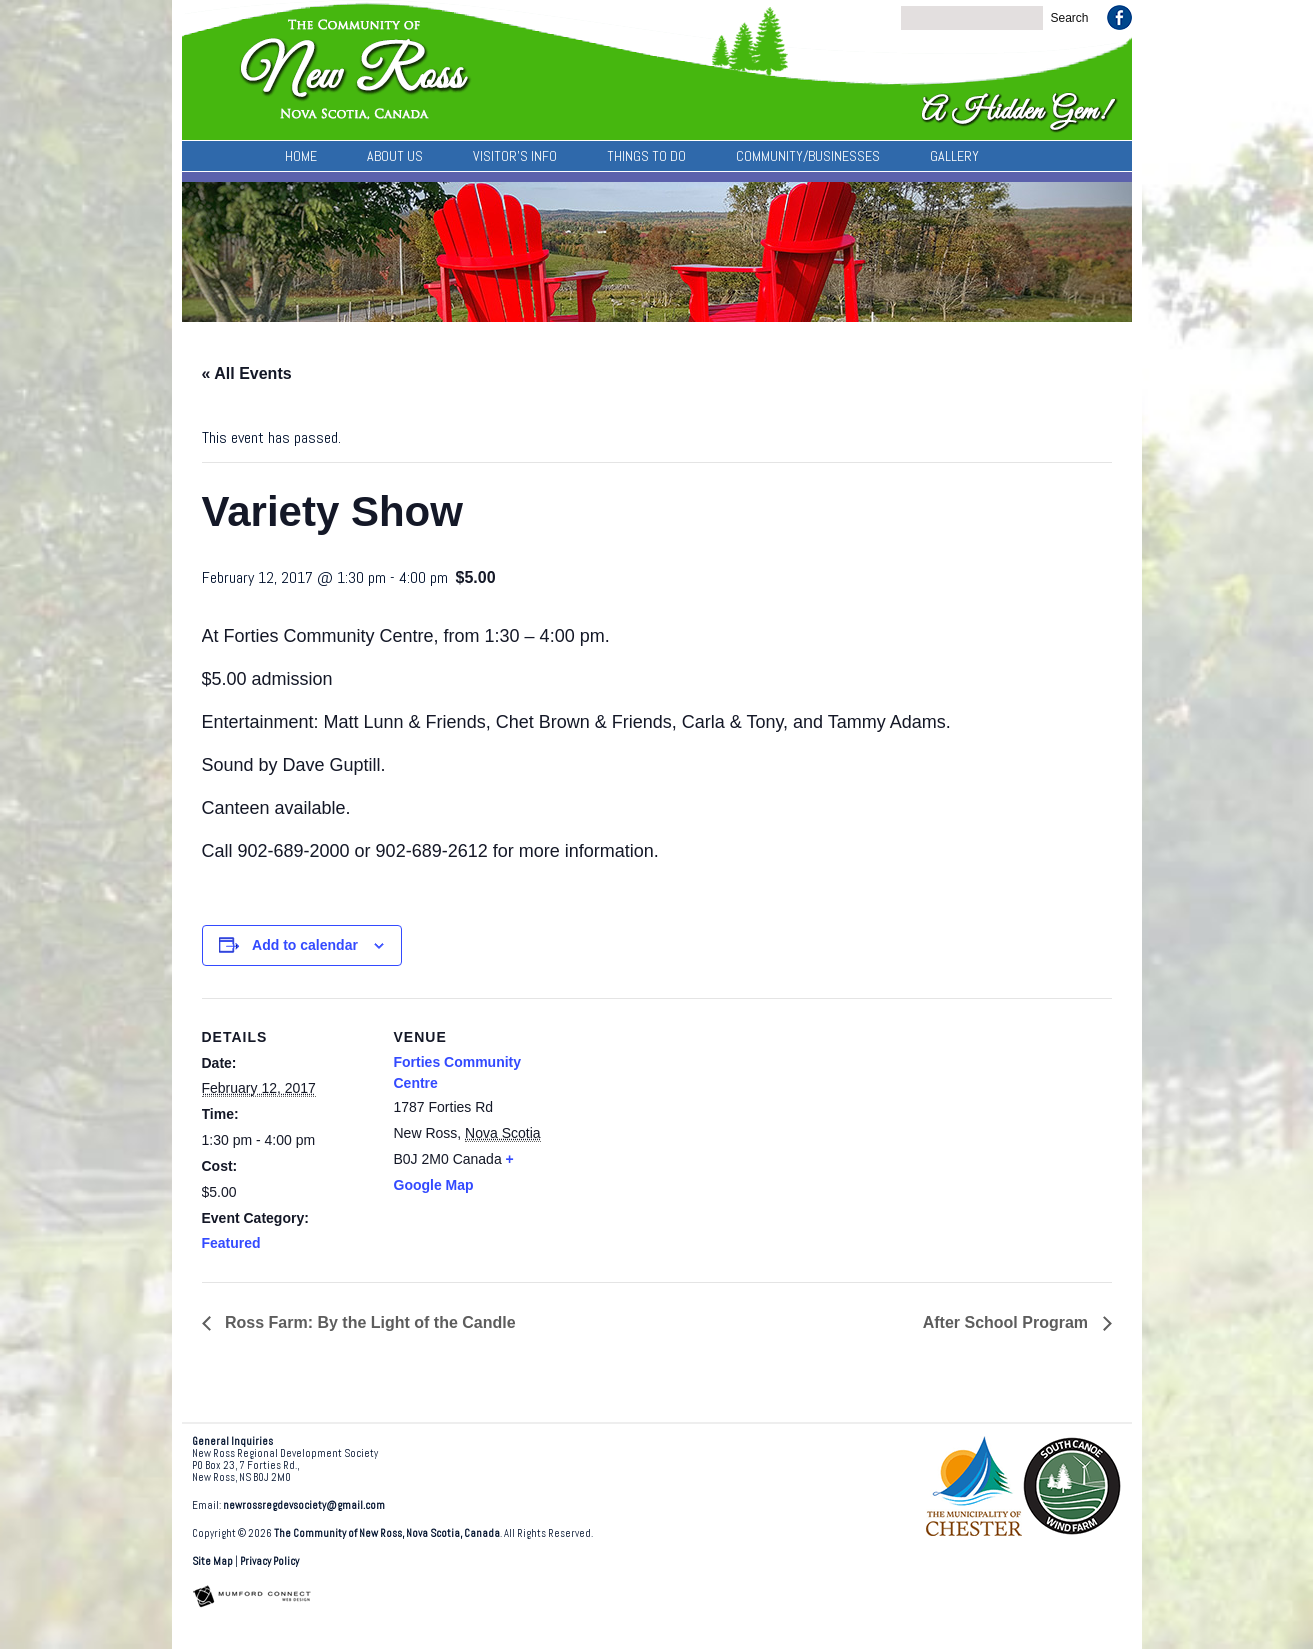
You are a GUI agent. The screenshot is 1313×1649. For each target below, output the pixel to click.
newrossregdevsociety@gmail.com (304, 1505)
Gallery (954, 156)
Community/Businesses (808, 156)
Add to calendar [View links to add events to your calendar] (305, 945)
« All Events (247, 373)
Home (301, 156)
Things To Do (646, 156)
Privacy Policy (269, 1561)
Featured (231, 1243)
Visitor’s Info (515, 156)
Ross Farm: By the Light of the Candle (368, 1322)
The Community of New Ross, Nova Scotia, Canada (387, 1533)
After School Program (1008, 1322)
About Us (395, 156)
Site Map (212, 1561)
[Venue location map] (691, 1136)
